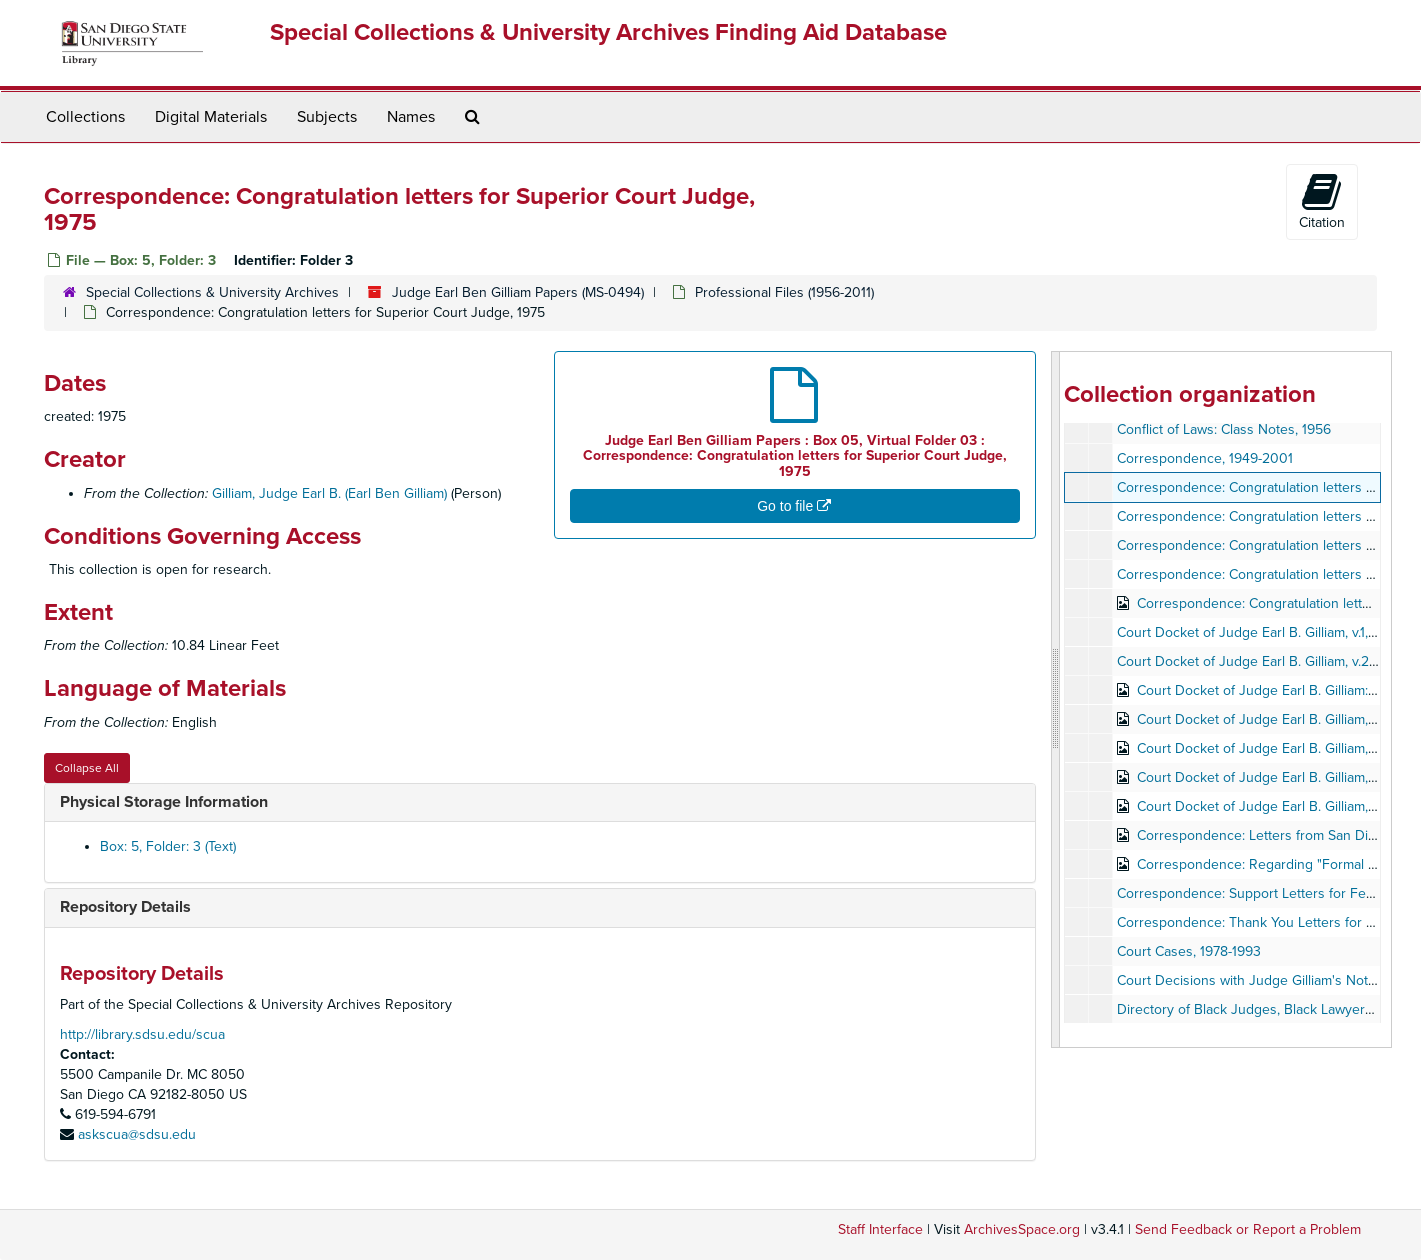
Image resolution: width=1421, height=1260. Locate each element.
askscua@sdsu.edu (137, 1134)
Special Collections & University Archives (212, 292)
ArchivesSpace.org (1022, 1229)
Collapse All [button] (87, 768)
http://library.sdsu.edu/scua (142, 1034)
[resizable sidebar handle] (1056, 699)
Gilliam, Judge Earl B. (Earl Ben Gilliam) (329, 493)
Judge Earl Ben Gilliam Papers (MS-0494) (518, 292)
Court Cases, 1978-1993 (1189, 951)
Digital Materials (211, 117)
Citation (1322, 201)
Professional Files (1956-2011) (784, 292)
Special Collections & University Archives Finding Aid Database (608, 32)
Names (411, 117)
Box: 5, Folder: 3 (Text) (168, 846)
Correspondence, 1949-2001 (1205, 458)
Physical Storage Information (164, 802)
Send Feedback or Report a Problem (1248, 1229)
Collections (85, 117)
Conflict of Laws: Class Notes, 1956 (1224, 429)
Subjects (327, 117)
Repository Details (125, 907)
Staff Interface (880, 1229)
